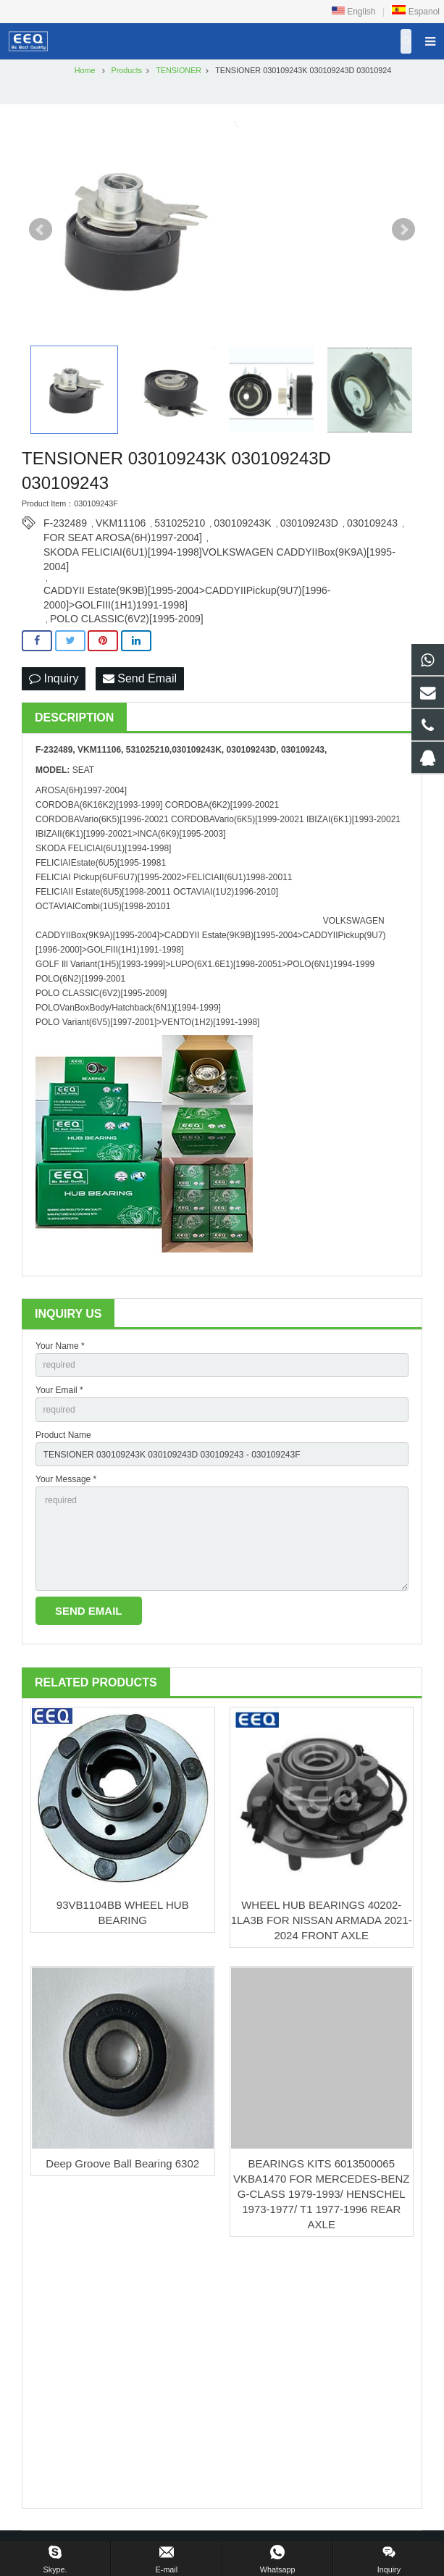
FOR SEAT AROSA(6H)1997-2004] (122, 537)
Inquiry (53, 678)
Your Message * (65, 1479)
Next (403, 229)
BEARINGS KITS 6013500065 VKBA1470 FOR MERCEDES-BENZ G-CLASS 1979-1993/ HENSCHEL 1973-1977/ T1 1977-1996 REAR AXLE (321, 2193)
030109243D (309, 523)
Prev (40, 229)
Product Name (63, 1435)
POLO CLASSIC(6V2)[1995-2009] (127, 618)
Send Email (140, 678)
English (354, 12)
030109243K (242, 523)
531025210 (179, 523)
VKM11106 (121, 523)
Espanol (415, 12)
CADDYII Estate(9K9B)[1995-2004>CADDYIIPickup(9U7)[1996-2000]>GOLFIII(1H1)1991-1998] (186, 591)
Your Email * (59, 1390)
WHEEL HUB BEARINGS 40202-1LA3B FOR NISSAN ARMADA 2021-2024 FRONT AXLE (321, 1920)
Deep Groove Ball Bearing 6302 (122, 2163)
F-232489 (65, 523)
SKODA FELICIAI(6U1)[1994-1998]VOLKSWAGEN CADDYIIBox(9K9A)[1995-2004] (219, 552)
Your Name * (60, 1346)
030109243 (372, 523)
